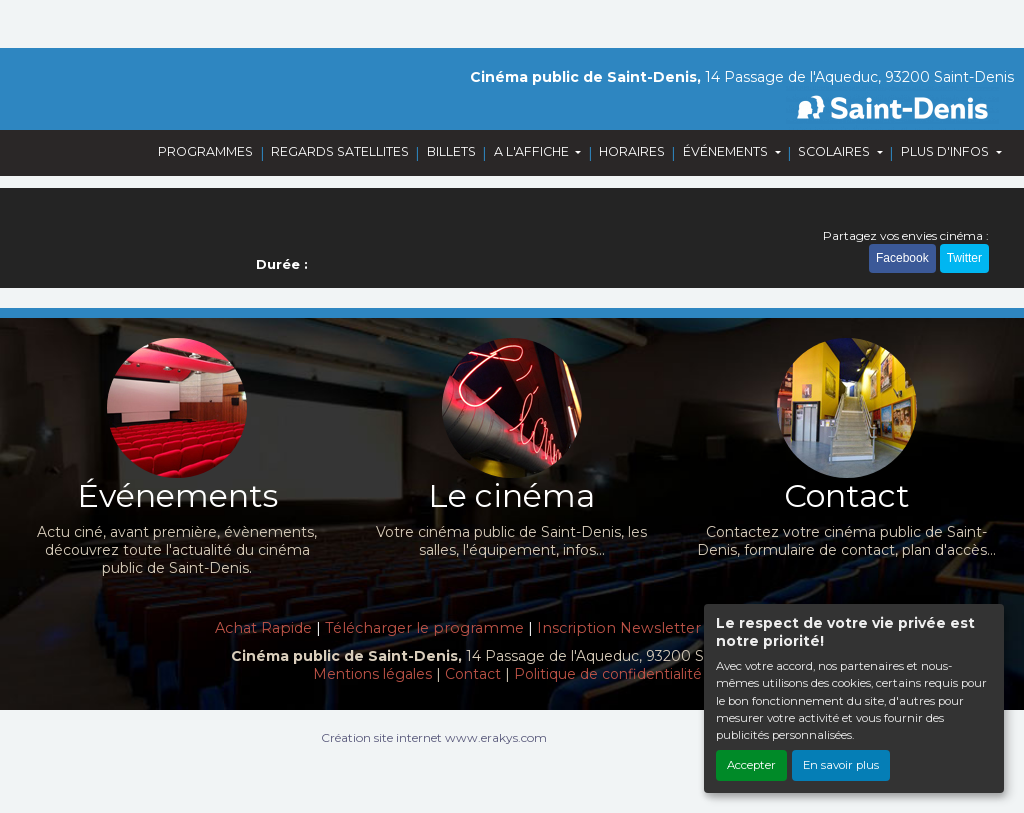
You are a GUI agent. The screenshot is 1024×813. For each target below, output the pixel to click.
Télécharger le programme (424, 628)
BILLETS (451, 151)
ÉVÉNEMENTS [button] (727, 151)
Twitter (964, 258)
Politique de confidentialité (608, 674)
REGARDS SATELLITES (340, 151)
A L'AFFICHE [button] (533, 151)
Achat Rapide (263, 628)
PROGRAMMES (205, 151)
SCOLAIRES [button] (835, 151)
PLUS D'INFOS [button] (946, 151)
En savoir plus (841, 765)
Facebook (902, 258)
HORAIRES (632, 151)
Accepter (751, 765)
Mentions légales (372, 674)
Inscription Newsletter (619, 628)
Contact (473, 674)
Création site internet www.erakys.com (434, 737)
